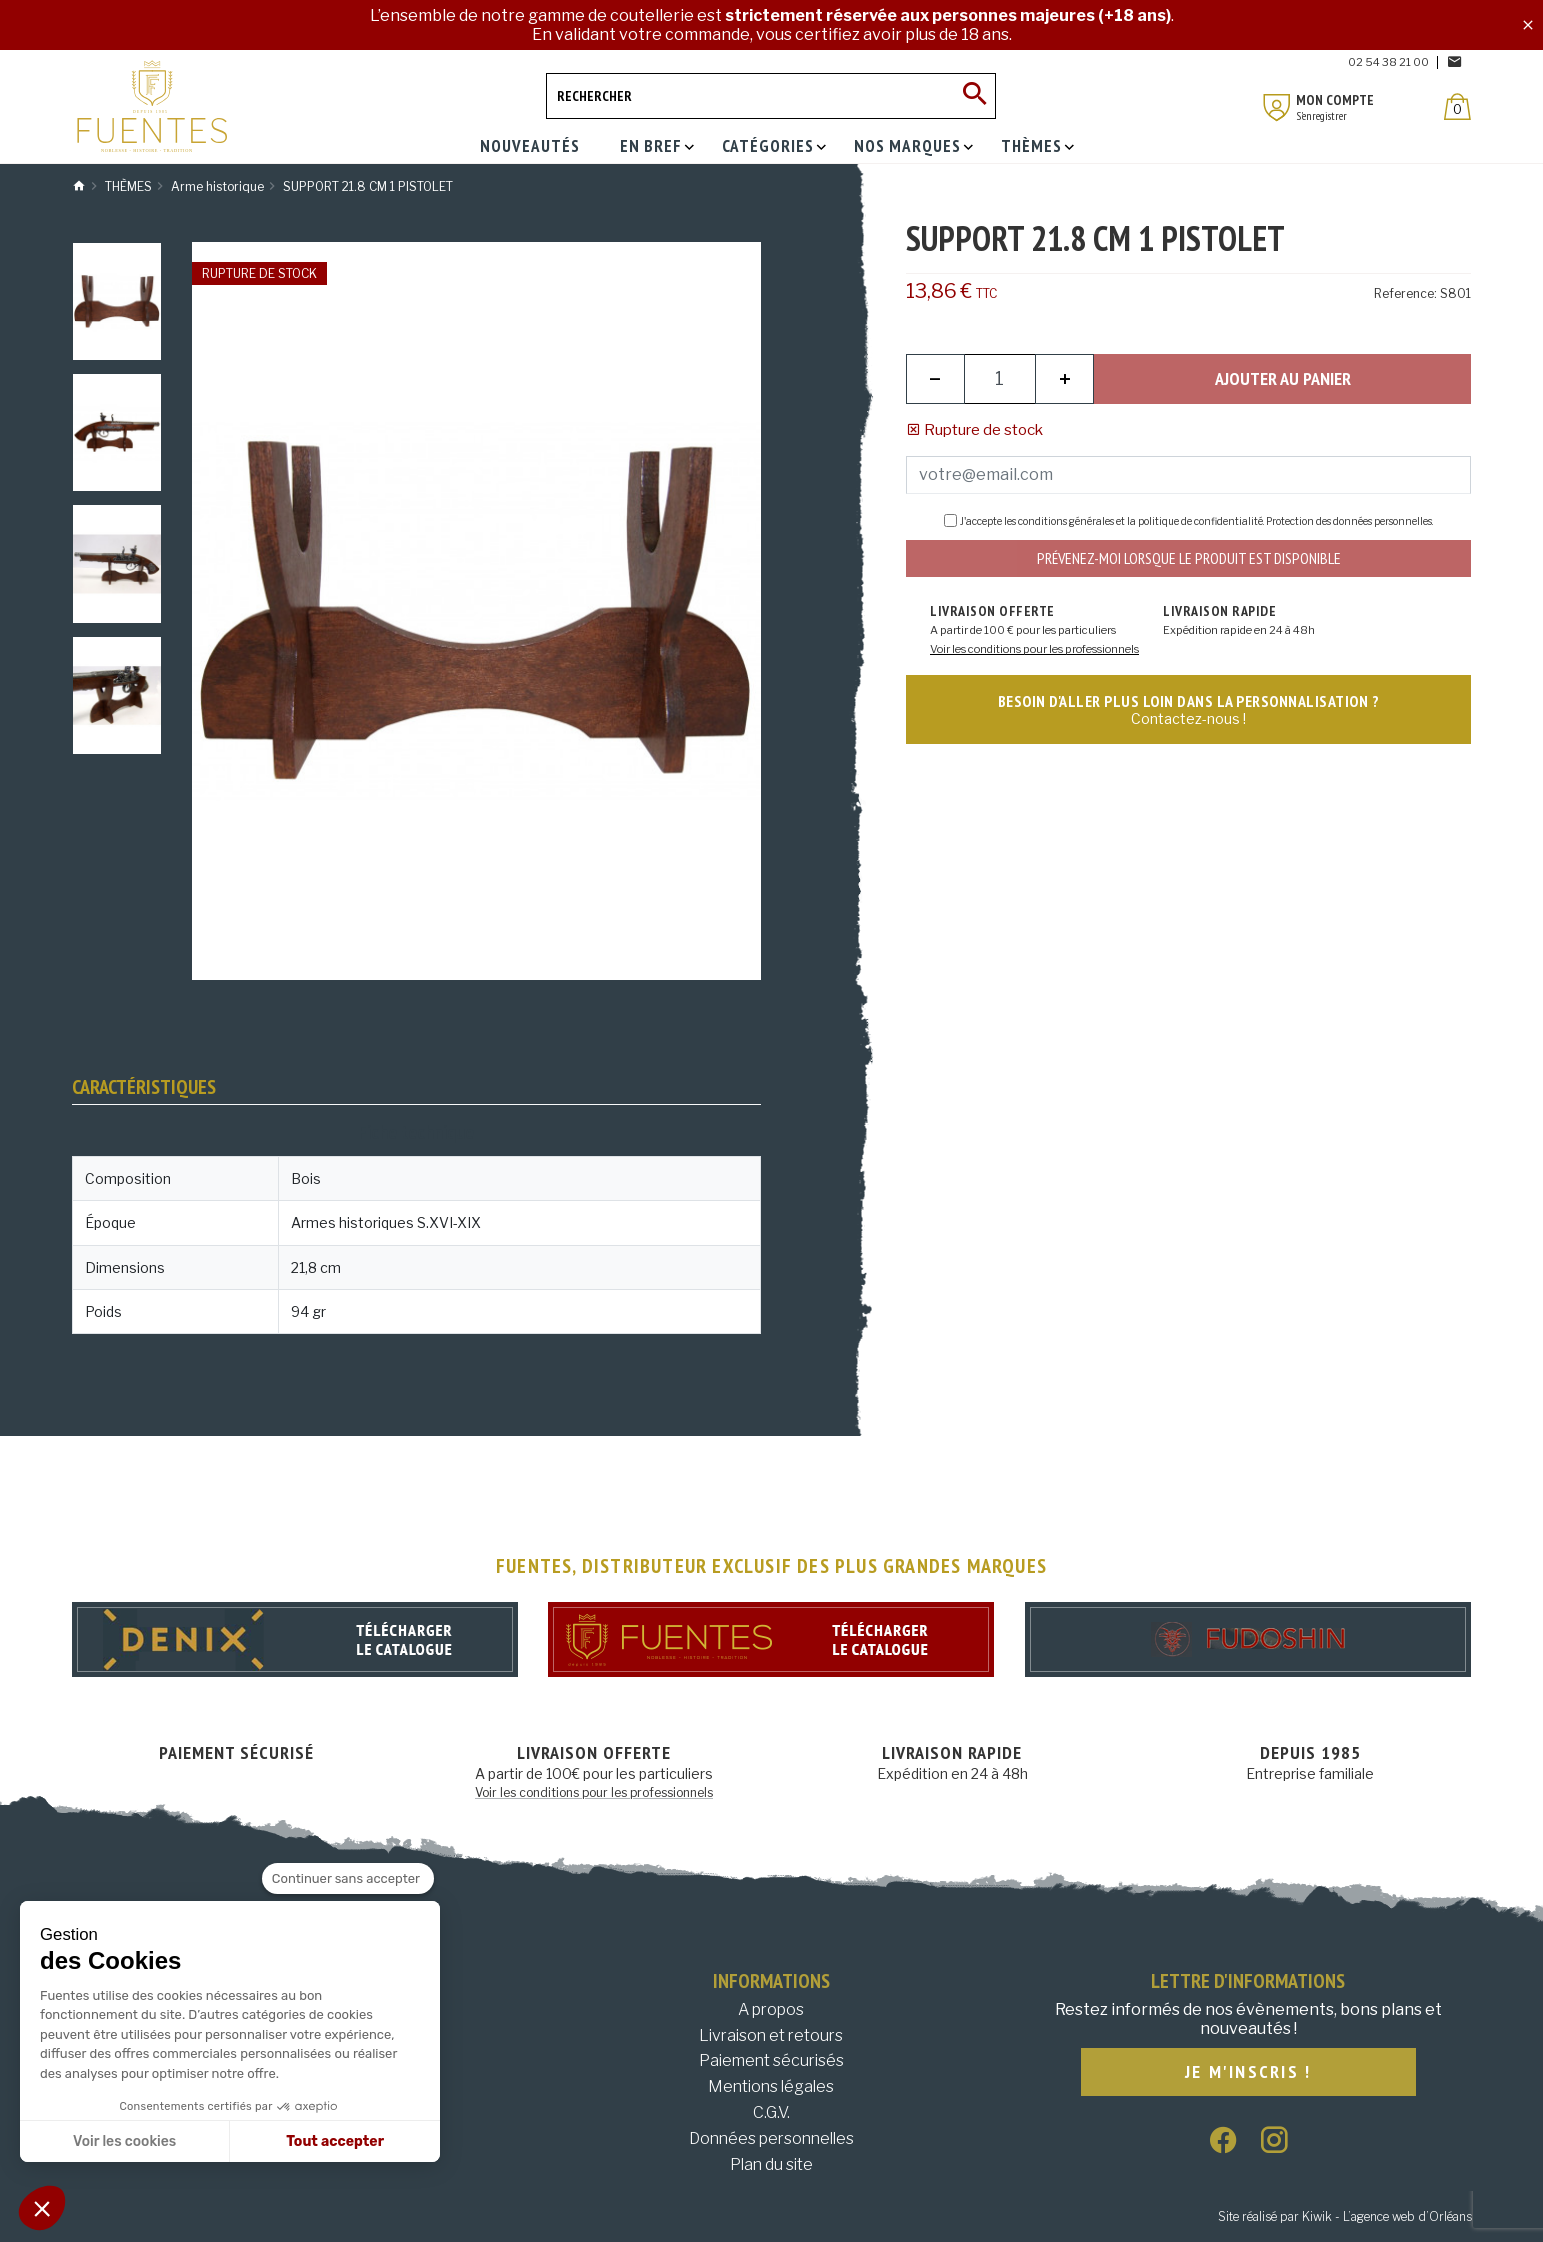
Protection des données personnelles (1349, 521)
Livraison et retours (771, 2035)
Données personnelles (771, 2138)
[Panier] (1457, 106)
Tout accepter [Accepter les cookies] (335, 2141)
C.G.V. (771, 2112)
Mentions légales (771, 2086)
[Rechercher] (771, 96)
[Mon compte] (1277, 107)
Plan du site (771, 2164)
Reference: (1405, 293)
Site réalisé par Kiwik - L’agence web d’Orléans (1345, 2216)
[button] (42, 2208)
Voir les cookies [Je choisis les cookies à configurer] (124, 2141)
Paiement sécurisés (771, 2060)
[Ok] (973, 96)
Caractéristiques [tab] (144, 1087)
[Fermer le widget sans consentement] (348, 1879)
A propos (771, 2009)
